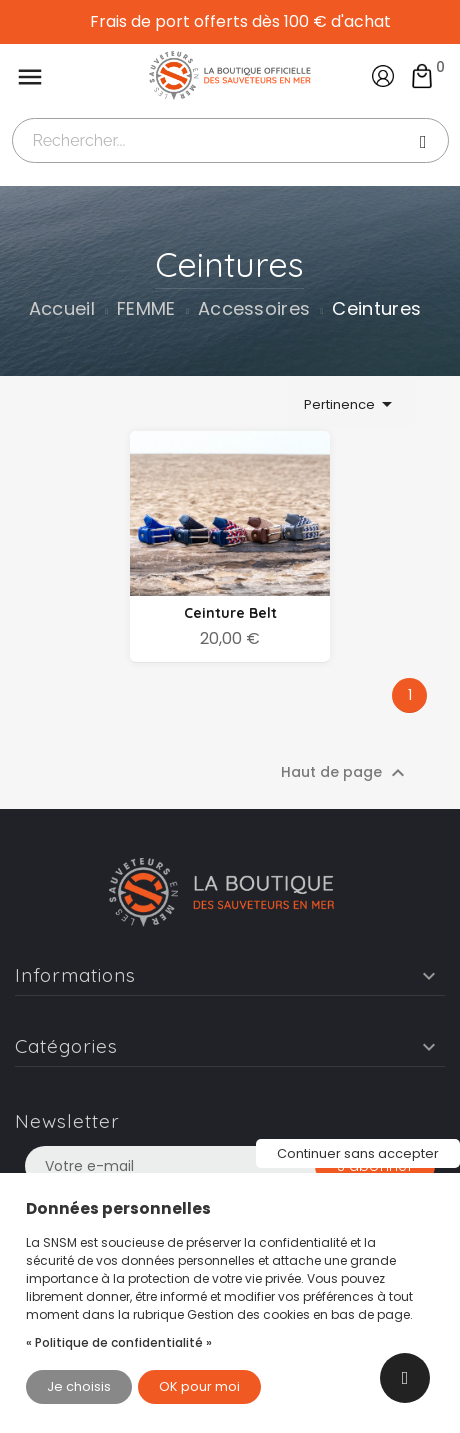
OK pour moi (199, 1386)
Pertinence (351, 404)
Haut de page (345, 773)
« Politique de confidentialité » (119, 1342)
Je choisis (79, 1386)
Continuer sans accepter (358, 1153)
